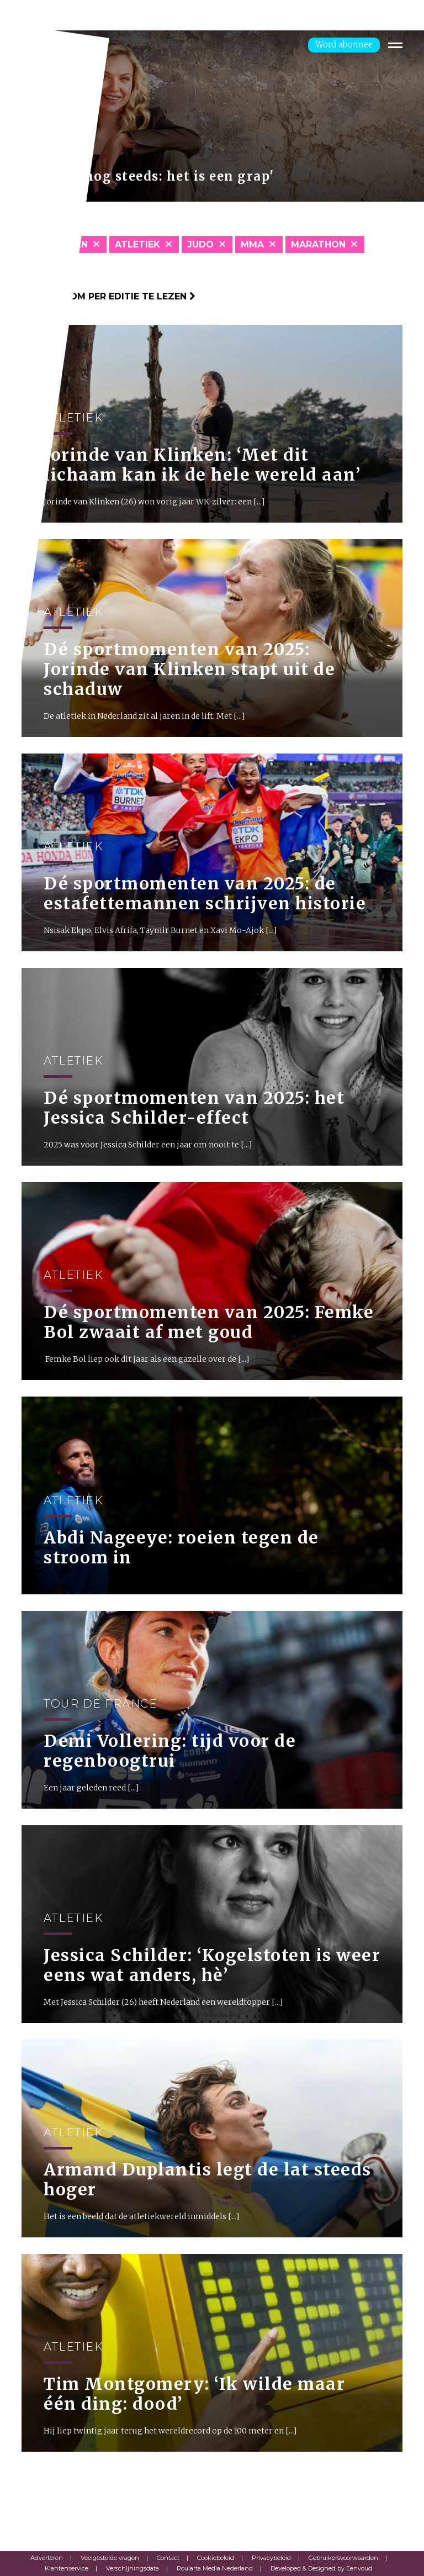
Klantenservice (66, 2568)
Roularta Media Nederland (215, 2568)
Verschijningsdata (132, 2568)
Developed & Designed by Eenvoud (321, 2568)
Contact (168, 2558)
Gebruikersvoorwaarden (343, 2558)
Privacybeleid (271, 2558)
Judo (200, 244)
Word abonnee (344, 44)
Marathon (318, 244)
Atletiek (137, 244)
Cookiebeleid (215, 2558)
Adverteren (46, 2558)
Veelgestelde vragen (110, 2558)
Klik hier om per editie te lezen (108, 296)
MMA (252, 244)
